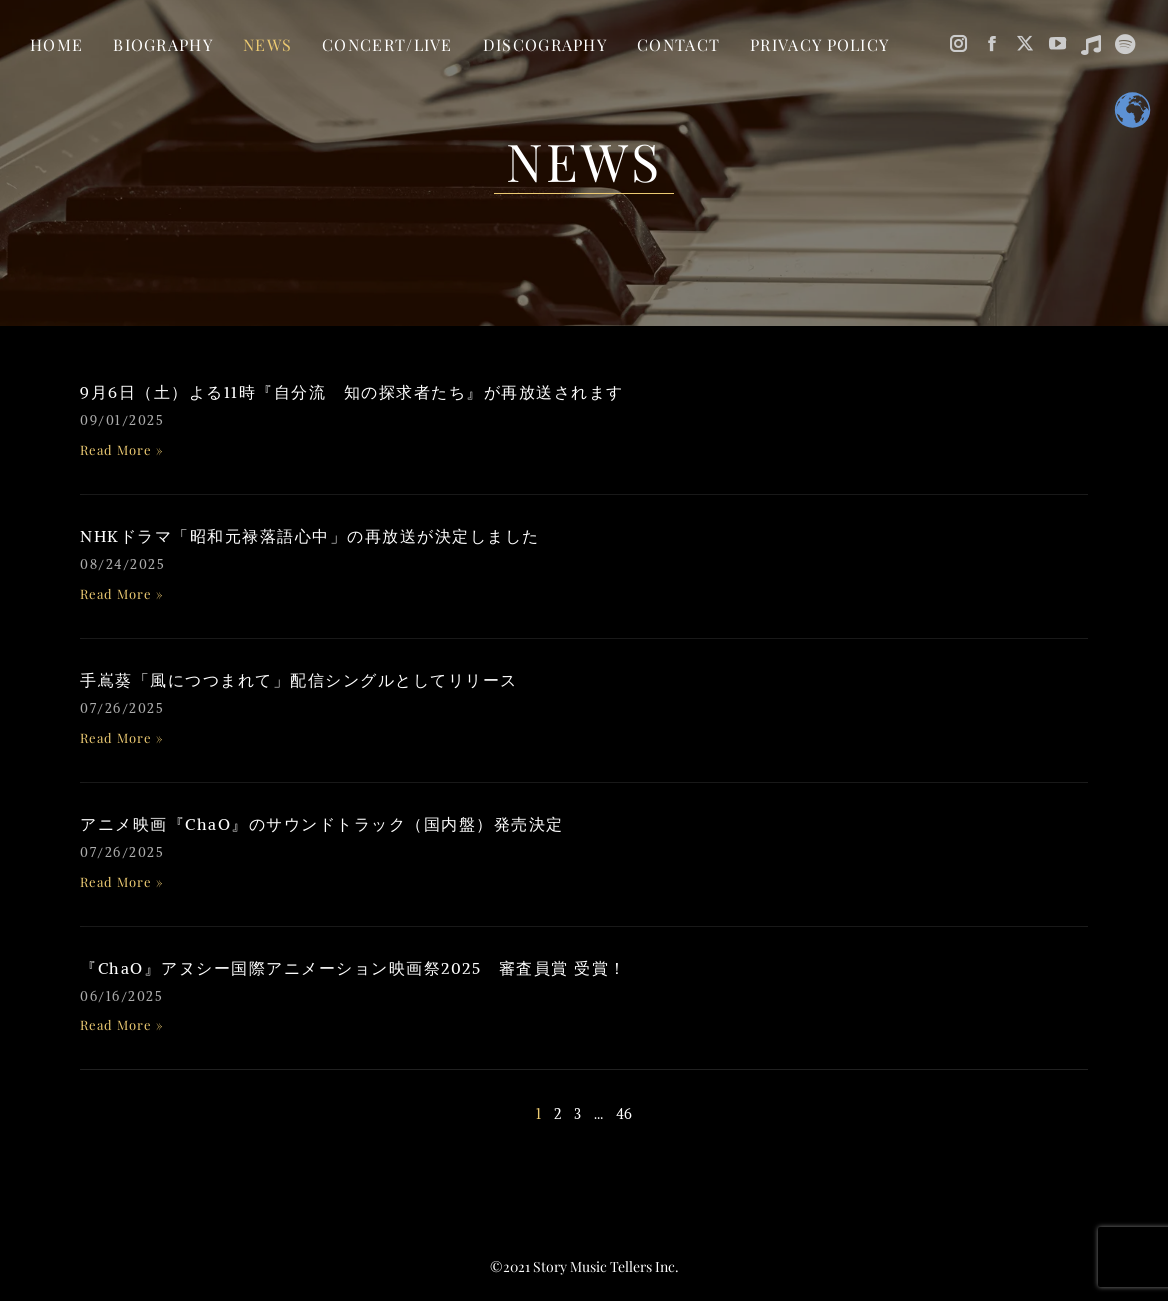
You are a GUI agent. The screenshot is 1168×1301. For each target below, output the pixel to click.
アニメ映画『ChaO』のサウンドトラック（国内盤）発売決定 (322, 824)
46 (624, 1114)
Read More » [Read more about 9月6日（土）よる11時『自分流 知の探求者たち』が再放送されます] (122, 449)
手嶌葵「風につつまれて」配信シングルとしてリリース (299, 680)
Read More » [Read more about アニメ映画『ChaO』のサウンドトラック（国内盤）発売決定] (122, 881)
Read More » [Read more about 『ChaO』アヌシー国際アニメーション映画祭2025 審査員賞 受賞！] (122, 1024)
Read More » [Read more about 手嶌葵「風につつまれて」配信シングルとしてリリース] (122, 737)
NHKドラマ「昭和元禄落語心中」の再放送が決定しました (310, 536)
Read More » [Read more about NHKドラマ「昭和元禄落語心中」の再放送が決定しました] (122, 593)
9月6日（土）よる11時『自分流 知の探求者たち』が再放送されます (352, 392)
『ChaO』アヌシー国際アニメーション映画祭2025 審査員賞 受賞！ (353, 968)
